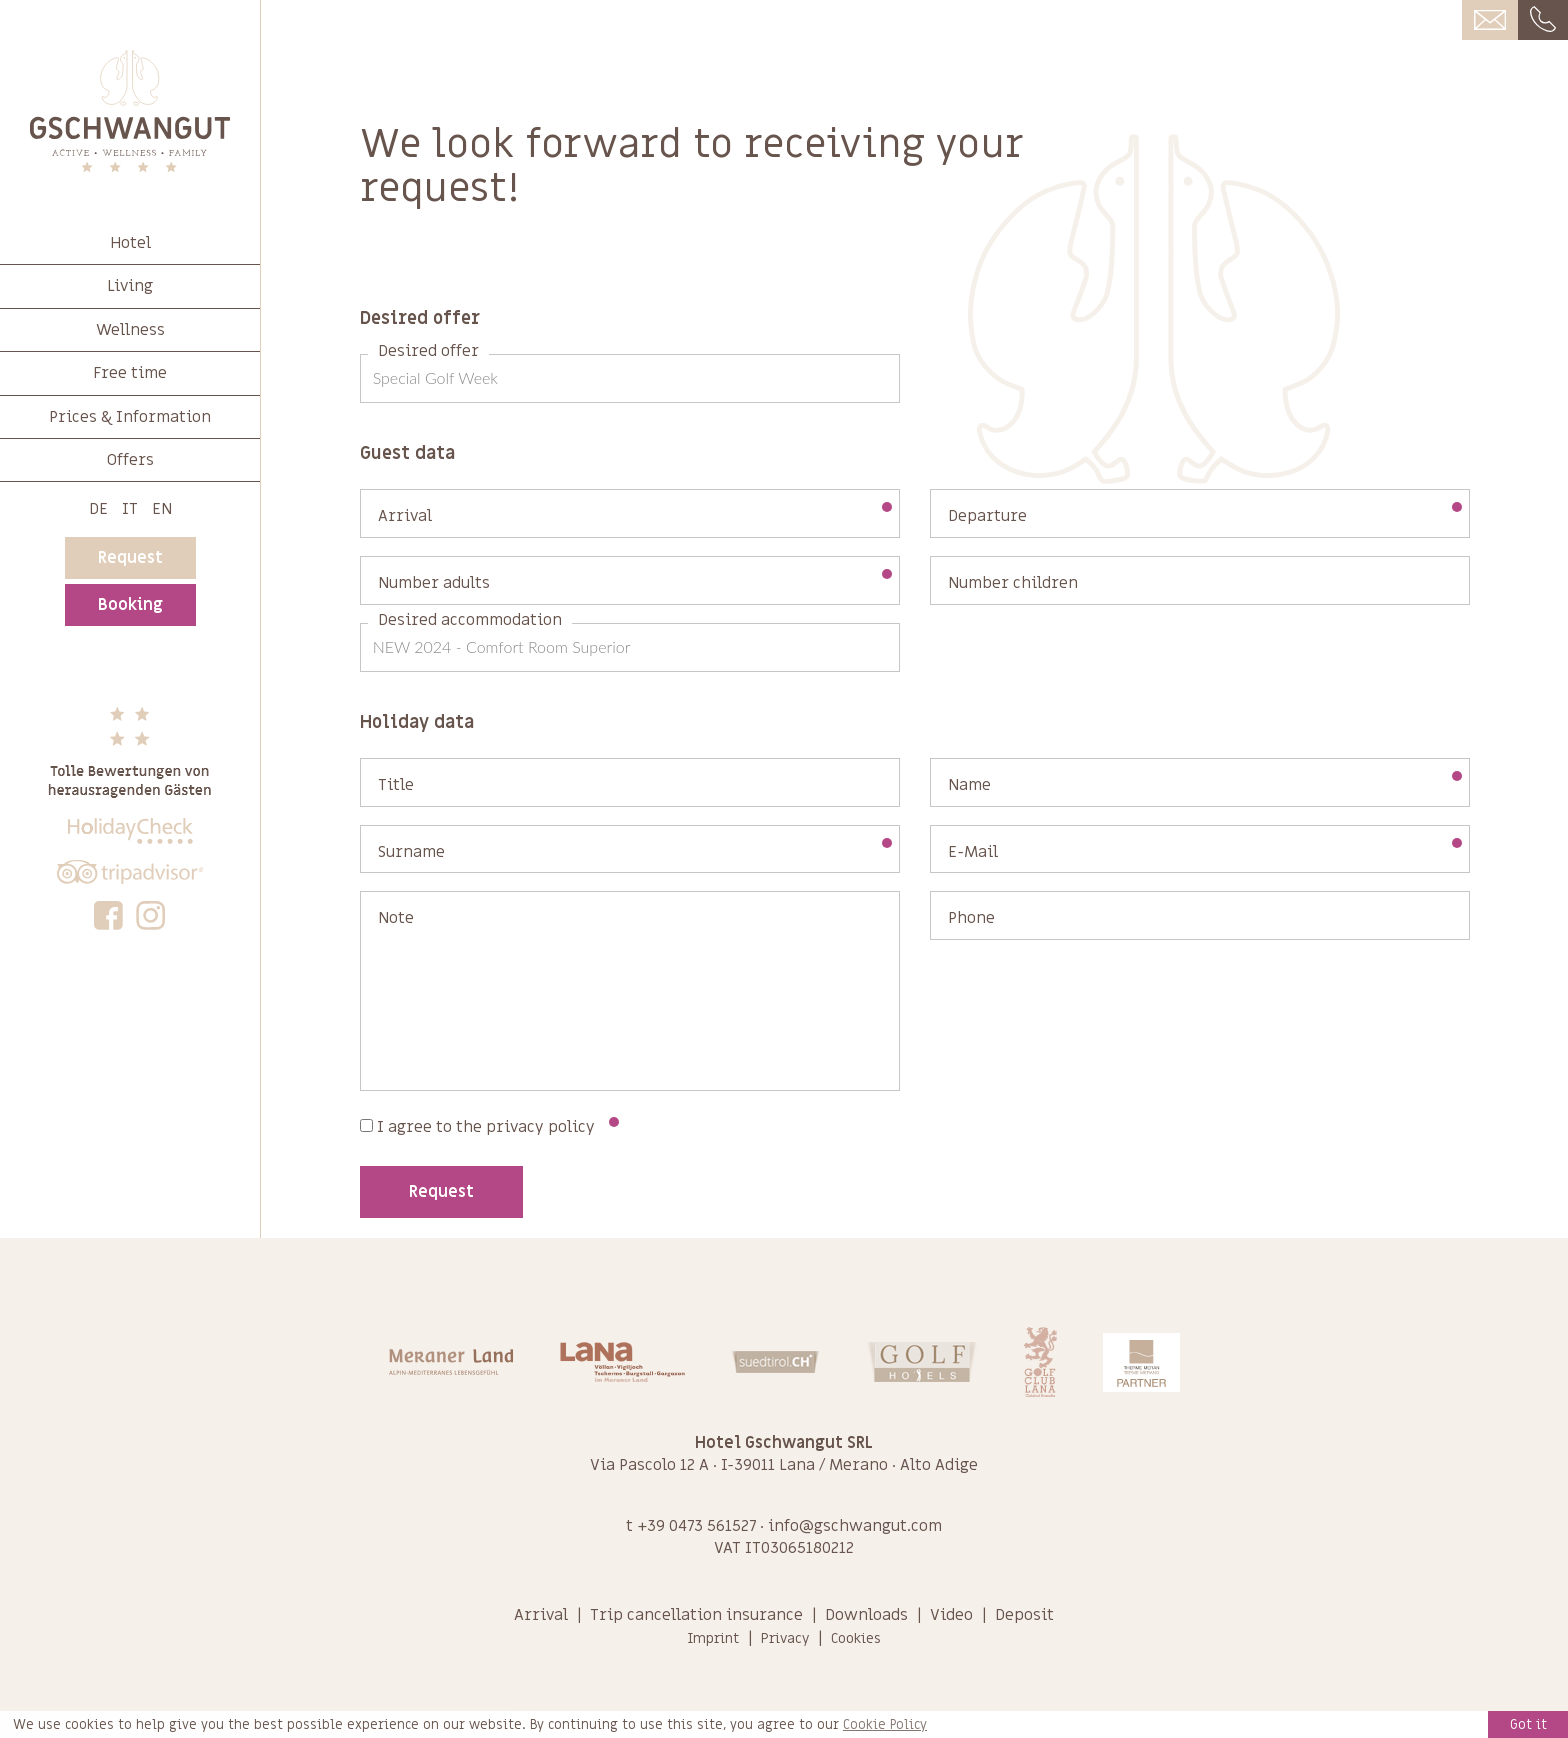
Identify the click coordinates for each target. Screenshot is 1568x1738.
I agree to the (489, 1127)
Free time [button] (130, 373)
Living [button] (130, 286)
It (130, 509)
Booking (130, 605)
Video (951, 1615)
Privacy (785, 1638)
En (162, 509)
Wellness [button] (130, 330)
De (98, 509)
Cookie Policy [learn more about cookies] (885, 1725)
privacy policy (540, 1127)
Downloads (866, 1615)
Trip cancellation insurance (696, 1615)
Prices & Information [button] (130, 417)
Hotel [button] (130, 243)
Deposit (1024, 1615)
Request (130, 558)
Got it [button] (1528, 1724)
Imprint (713, 1638)
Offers (130, 460)
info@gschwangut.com (855, 1526)
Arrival (541, 1615)
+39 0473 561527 (696, 1526)
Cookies (856, 1638)
